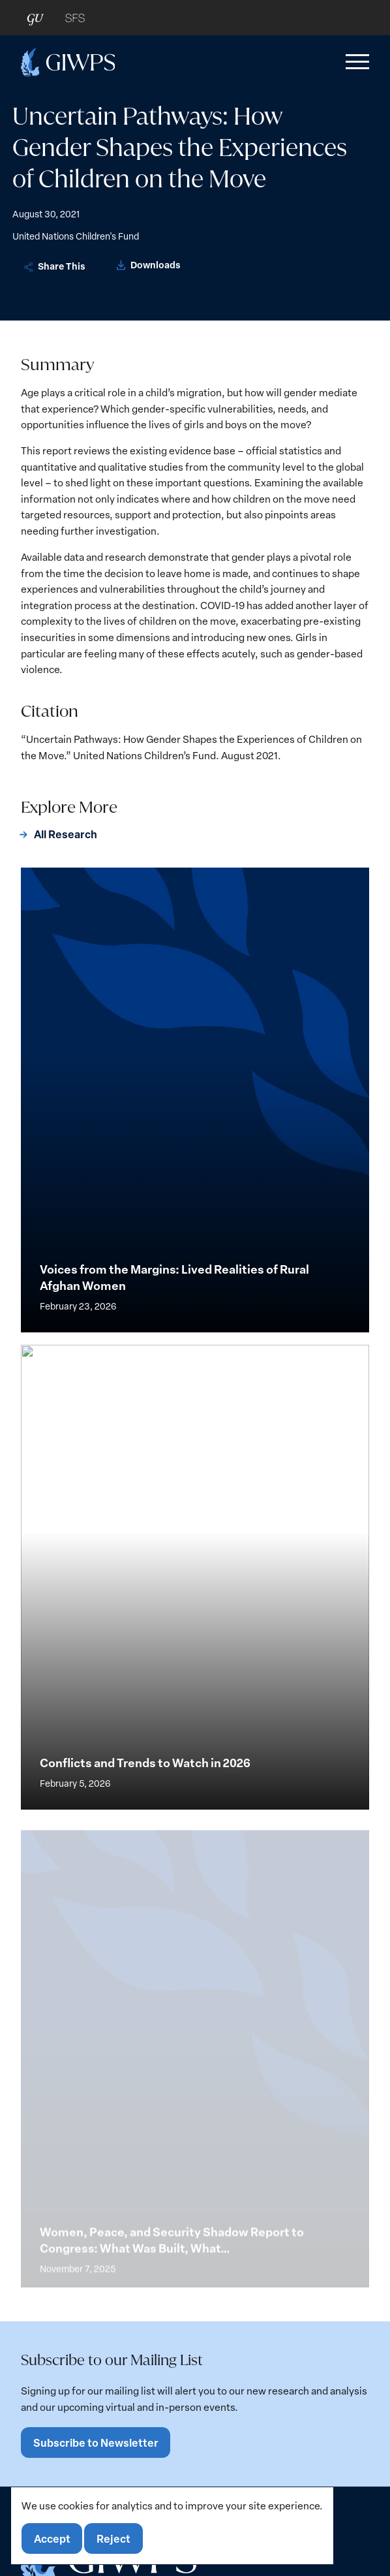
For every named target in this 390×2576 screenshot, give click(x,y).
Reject (113, 2538)
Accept (52, 2538)
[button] (354, 62)
